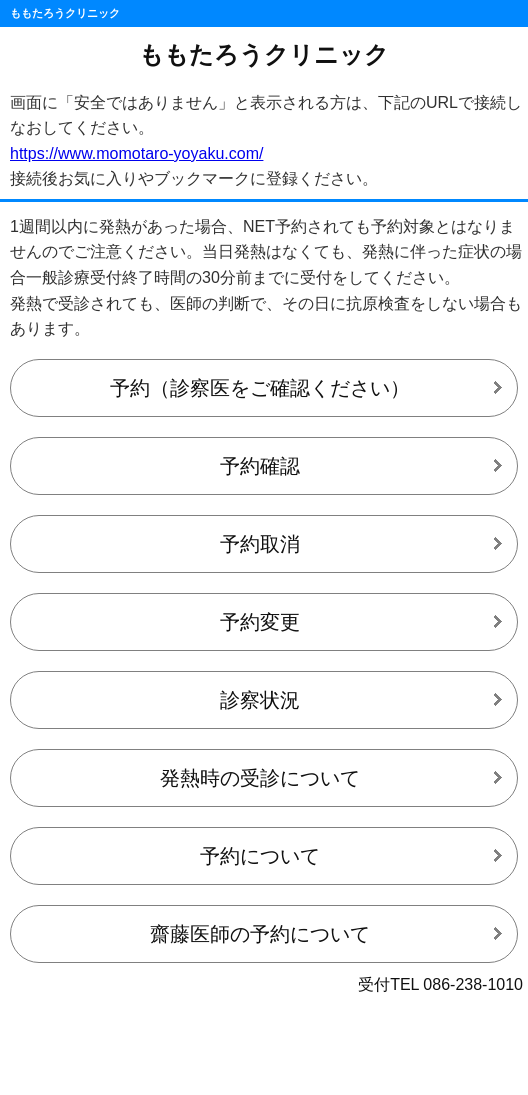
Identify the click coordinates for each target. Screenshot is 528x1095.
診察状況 (260, 700)
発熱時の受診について (260, 778)
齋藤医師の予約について (260, 934)
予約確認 (260, 466)
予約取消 (260, 544)
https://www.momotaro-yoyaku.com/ (136, 153)
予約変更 (260, 622)
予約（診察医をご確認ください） (260, 388)
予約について (260, 856)
